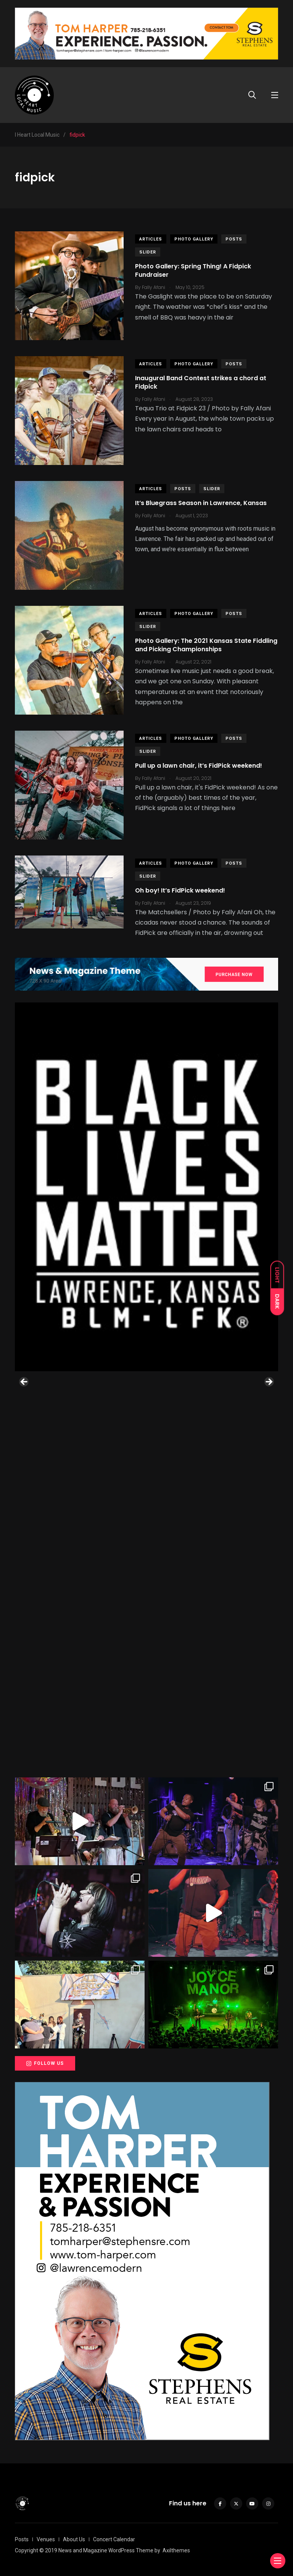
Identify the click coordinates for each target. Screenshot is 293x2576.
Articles (150, 239)
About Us (74, 2539)
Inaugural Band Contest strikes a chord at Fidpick (200, 382)
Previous (24, 1382)
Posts (233, 239)
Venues (46, 2539)
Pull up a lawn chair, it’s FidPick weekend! (198, 765)
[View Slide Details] (146, 1186)
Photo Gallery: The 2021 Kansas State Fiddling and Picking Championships (206, 645)
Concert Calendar (114, 2539)
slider (147, 252)
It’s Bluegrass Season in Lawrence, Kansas (201, 503)
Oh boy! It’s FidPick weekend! (180, 890)
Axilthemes (176, 2550)
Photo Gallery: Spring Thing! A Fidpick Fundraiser (193, 270)
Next (268, 1382)
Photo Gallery (193, 239)
